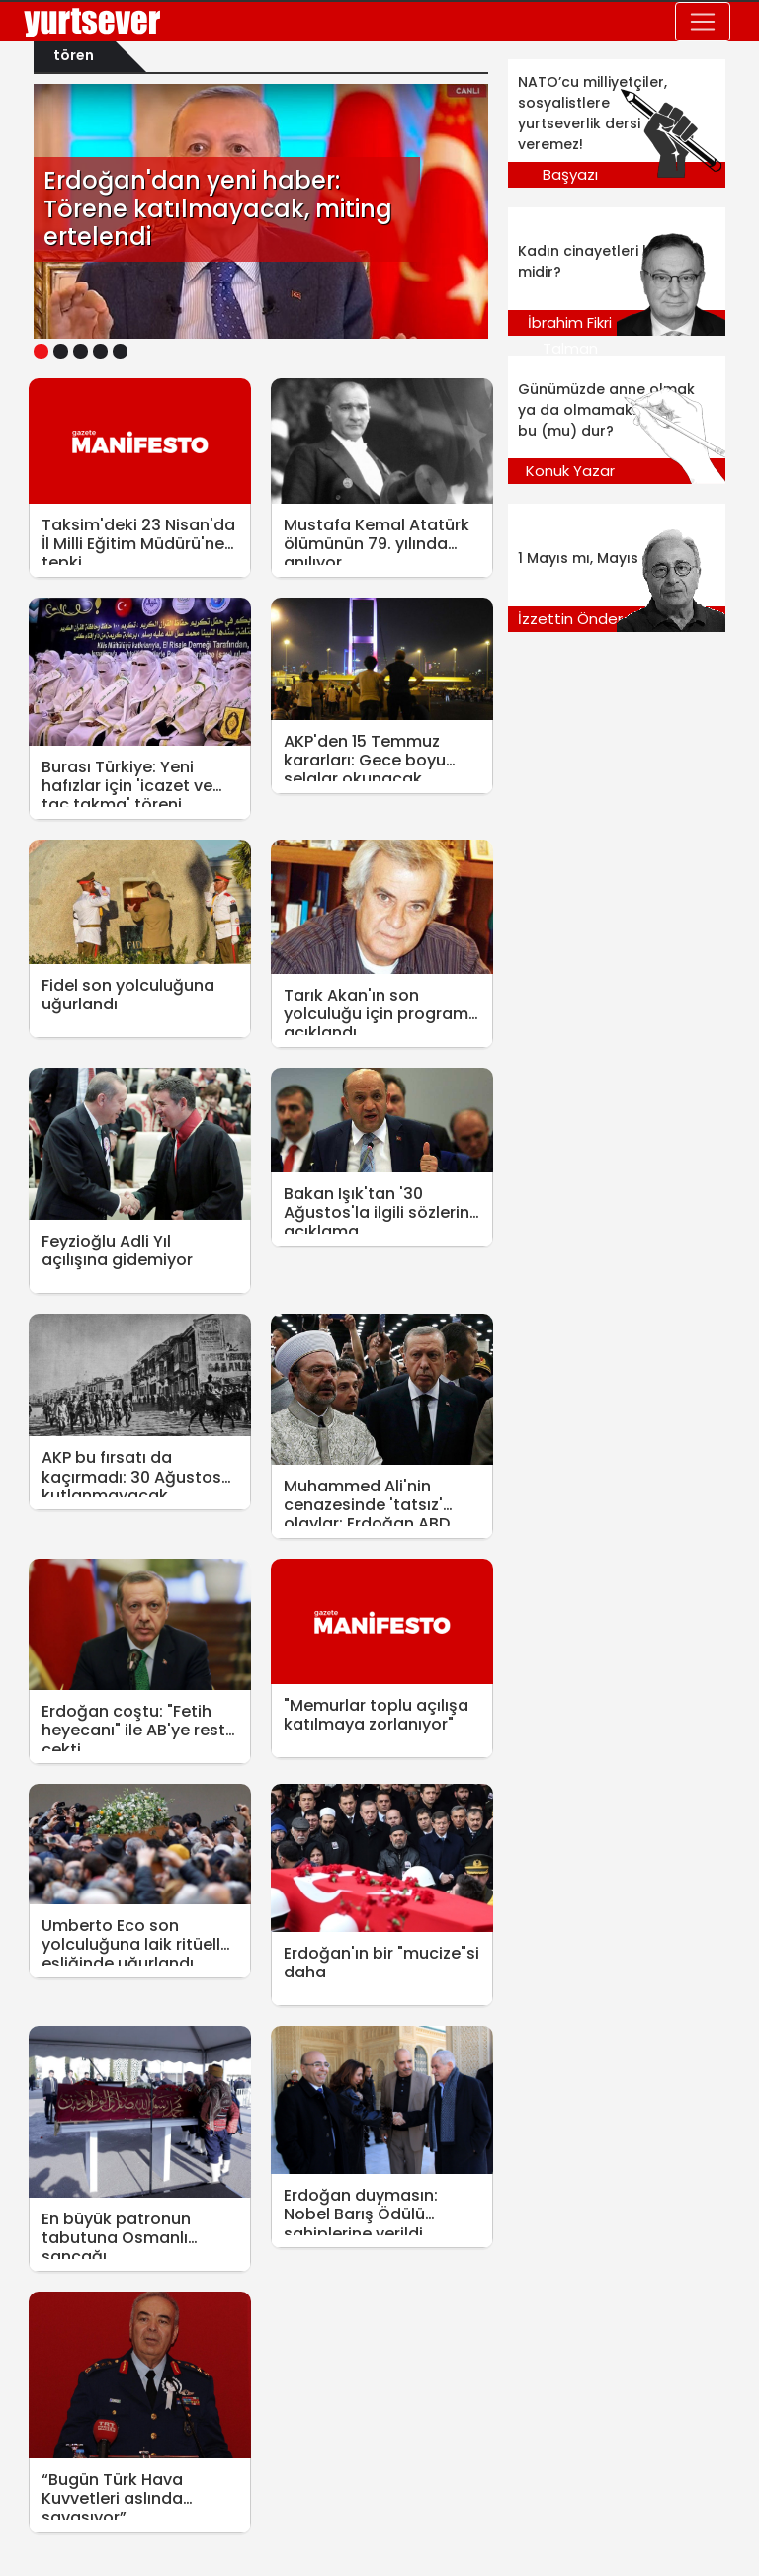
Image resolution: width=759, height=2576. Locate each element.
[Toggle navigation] (702, 21)
